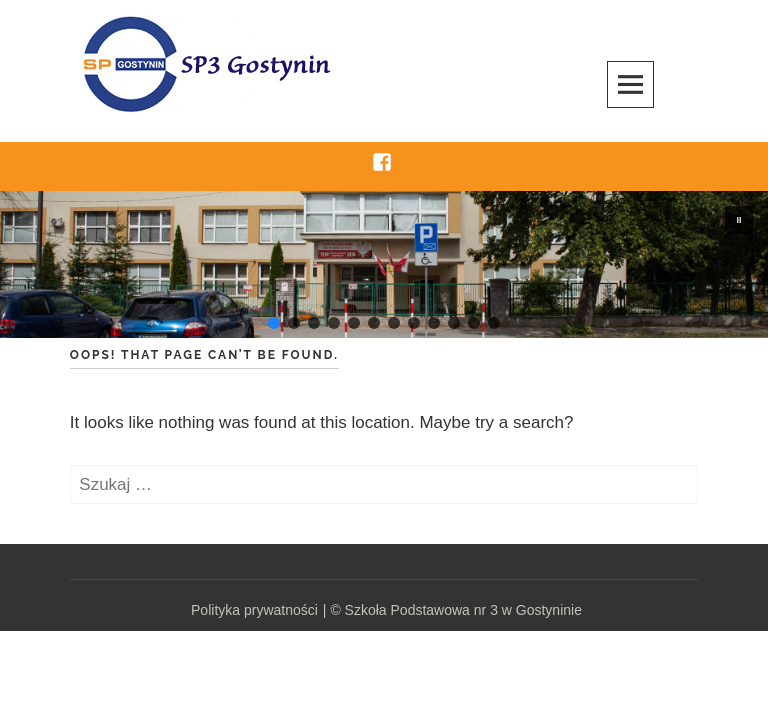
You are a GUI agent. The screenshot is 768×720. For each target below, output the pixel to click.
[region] (384, 264)
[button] (739, 220)
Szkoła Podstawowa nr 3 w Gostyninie (463, 610)
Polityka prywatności (254, 610)
